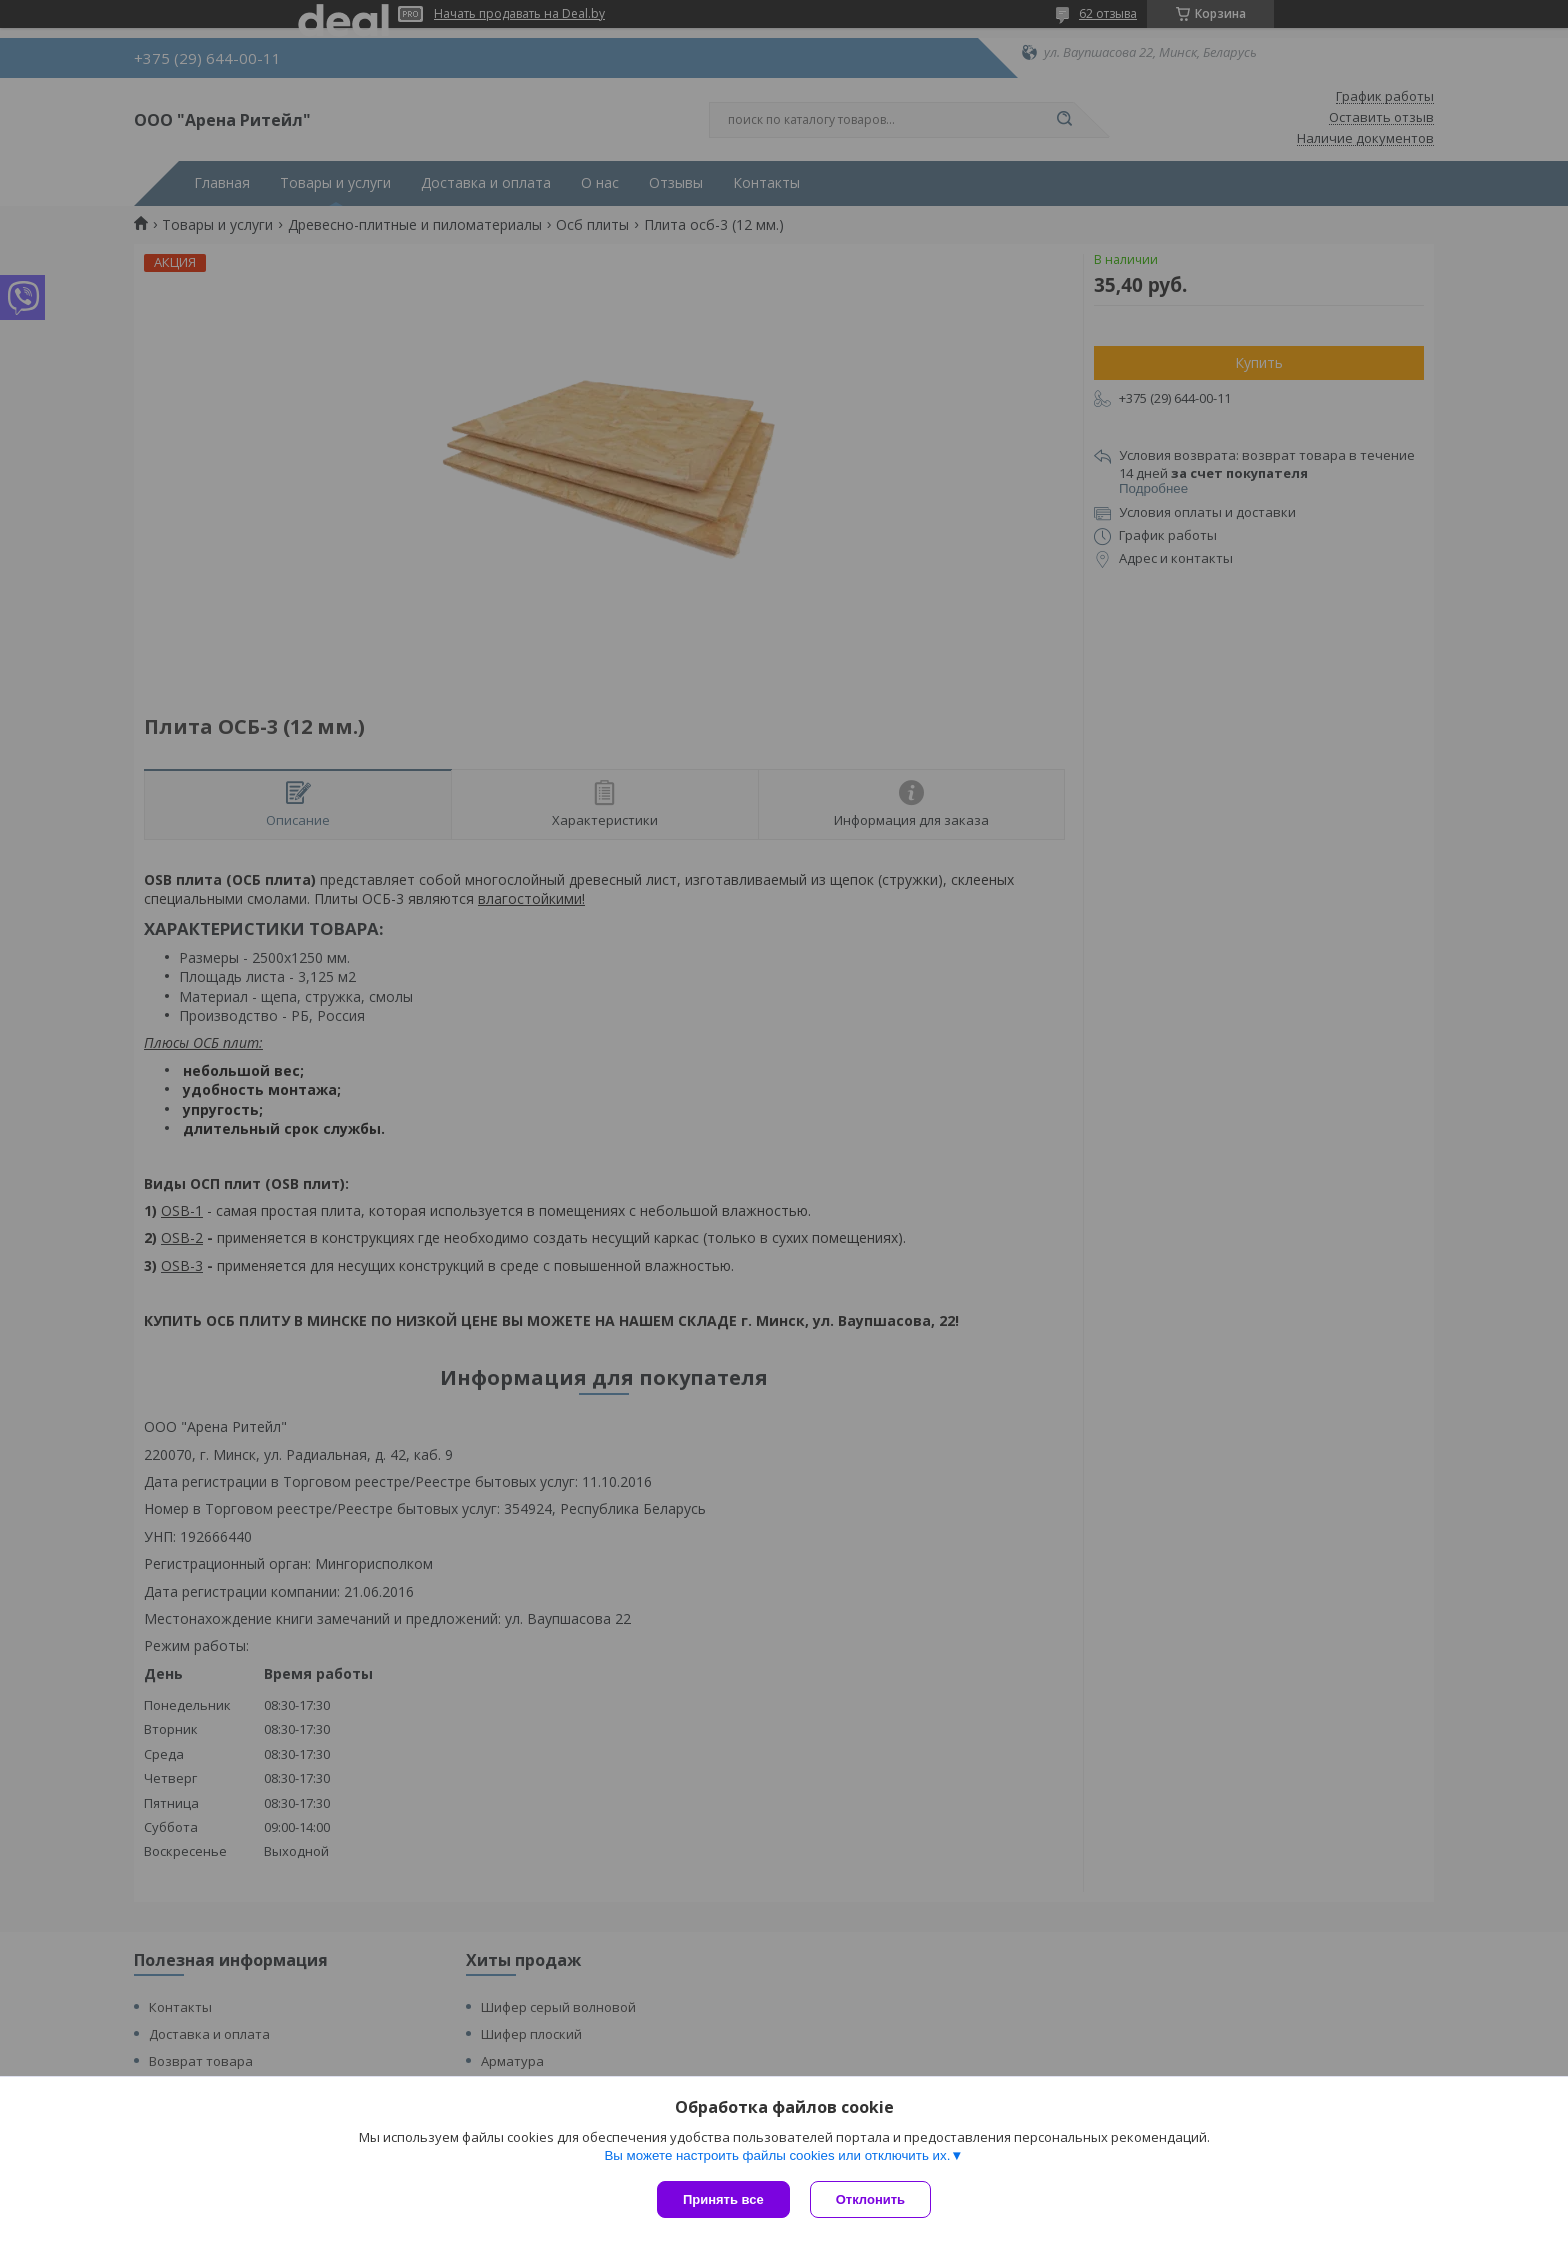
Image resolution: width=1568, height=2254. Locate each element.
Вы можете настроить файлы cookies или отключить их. (777, 2155)
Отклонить (870, 2199)
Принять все (723, 2199)
